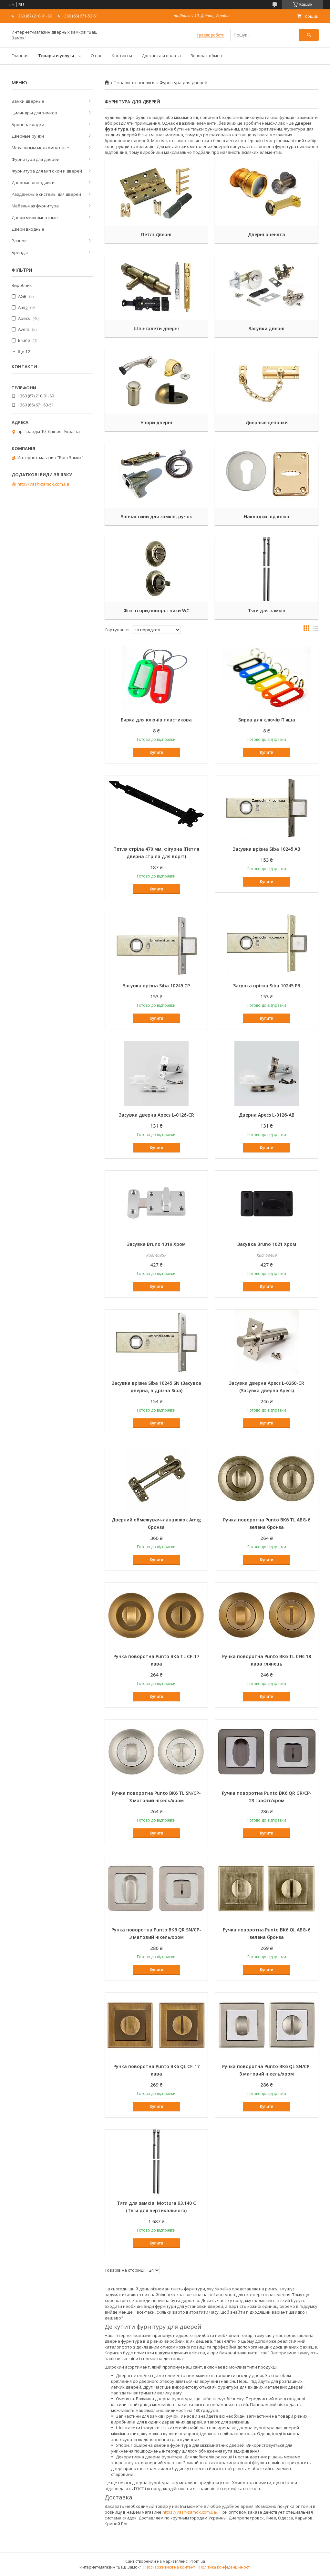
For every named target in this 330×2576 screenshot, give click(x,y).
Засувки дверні (266, 328)
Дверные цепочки (266, 422)
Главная (20, 55)
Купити (156, 752)
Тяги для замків (266, 610)
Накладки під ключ (266, 516)
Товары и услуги (56, 55)
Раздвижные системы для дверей (46, 194)
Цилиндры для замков (34, 113)
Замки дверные (28, 101)
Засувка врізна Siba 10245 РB (266, 986)
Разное (19, 241)
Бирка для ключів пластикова (156, 720)
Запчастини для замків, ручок (156, 516)
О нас (96, 55)
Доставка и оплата (161, 55)
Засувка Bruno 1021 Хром (266, 1244)
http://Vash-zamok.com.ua (43, 484)
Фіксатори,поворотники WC (156, 610)
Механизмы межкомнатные (40, 148)
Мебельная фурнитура (35, 206)
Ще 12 (24, 351)
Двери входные (28, 229)
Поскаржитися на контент (170, 2567)
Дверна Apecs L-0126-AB (266, 1115)
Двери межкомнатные (35, 217)
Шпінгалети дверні (156, 328)
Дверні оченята (266, 234)
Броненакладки (28, 124)
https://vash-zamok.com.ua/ (190, 2512)
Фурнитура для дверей (35, 159)
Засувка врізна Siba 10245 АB (266, 849)
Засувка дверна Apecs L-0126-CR (156, 1115)
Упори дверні (156, 422)
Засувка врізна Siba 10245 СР (156, 986)
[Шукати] (309, 35)
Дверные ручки (28, 136)
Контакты (122, 55)
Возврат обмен (206, 55)
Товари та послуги (134, 82)
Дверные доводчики (33, 182)
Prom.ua (197, 2561)
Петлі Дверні (156, 234)
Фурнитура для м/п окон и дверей (47, 171)
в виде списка (315, 629)
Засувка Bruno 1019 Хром (156, 1244)
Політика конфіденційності (225, 2567)
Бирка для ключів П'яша (266, 720)
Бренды (20, 252)
